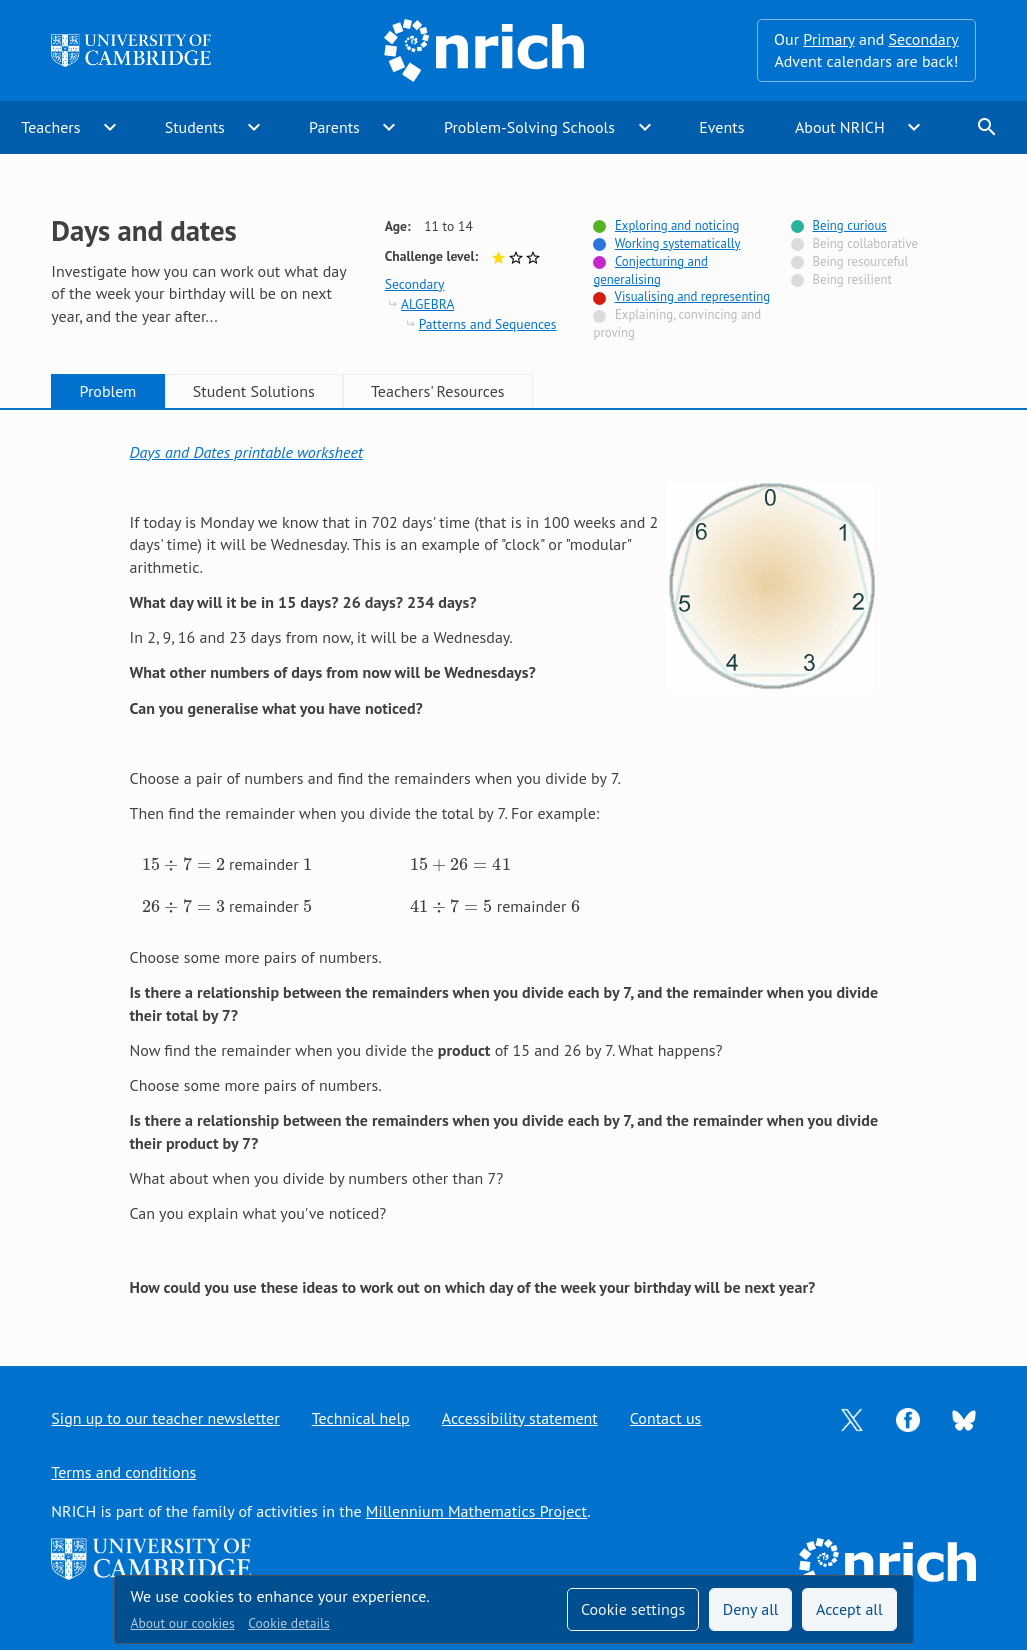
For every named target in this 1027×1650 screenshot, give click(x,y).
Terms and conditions (123, 1472)
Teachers (50, 127)
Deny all (751, 1609)
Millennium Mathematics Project (476, 1511)
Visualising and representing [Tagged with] (692, 296)
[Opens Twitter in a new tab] (852, 1418)
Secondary (924, 39)
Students (195, 127)
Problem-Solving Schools (529, 127)
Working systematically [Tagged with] (678, 243)
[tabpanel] (514, 869)
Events (721, 127)
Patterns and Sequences (488, 324)
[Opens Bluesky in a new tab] (964, 1418)
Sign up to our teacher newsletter (165, 1418)
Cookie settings (633, 1609)
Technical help (361, 1418)
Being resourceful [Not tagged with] (860, 261)
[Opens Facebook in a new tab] (908, 1418)
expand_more (110, 127)
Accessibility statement (520, 1418)
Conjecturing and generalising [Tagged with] (650, 270)
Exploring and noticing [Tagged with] (677, 225)
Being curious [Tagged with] (849, 225)
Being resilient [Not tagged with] (851, 279)
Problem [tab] (108, 391)
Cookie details (288, 1623)
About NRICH (840, 127)
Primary (828, 39)
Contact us (666, 1418)
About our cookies (183, 1623)
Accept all (849, 1609)
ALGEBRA (427, 304)
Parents (334, 127)
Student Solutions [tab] (254, 391)
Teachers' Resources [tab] (438, 391)
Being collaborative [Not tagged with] (865, 243)
